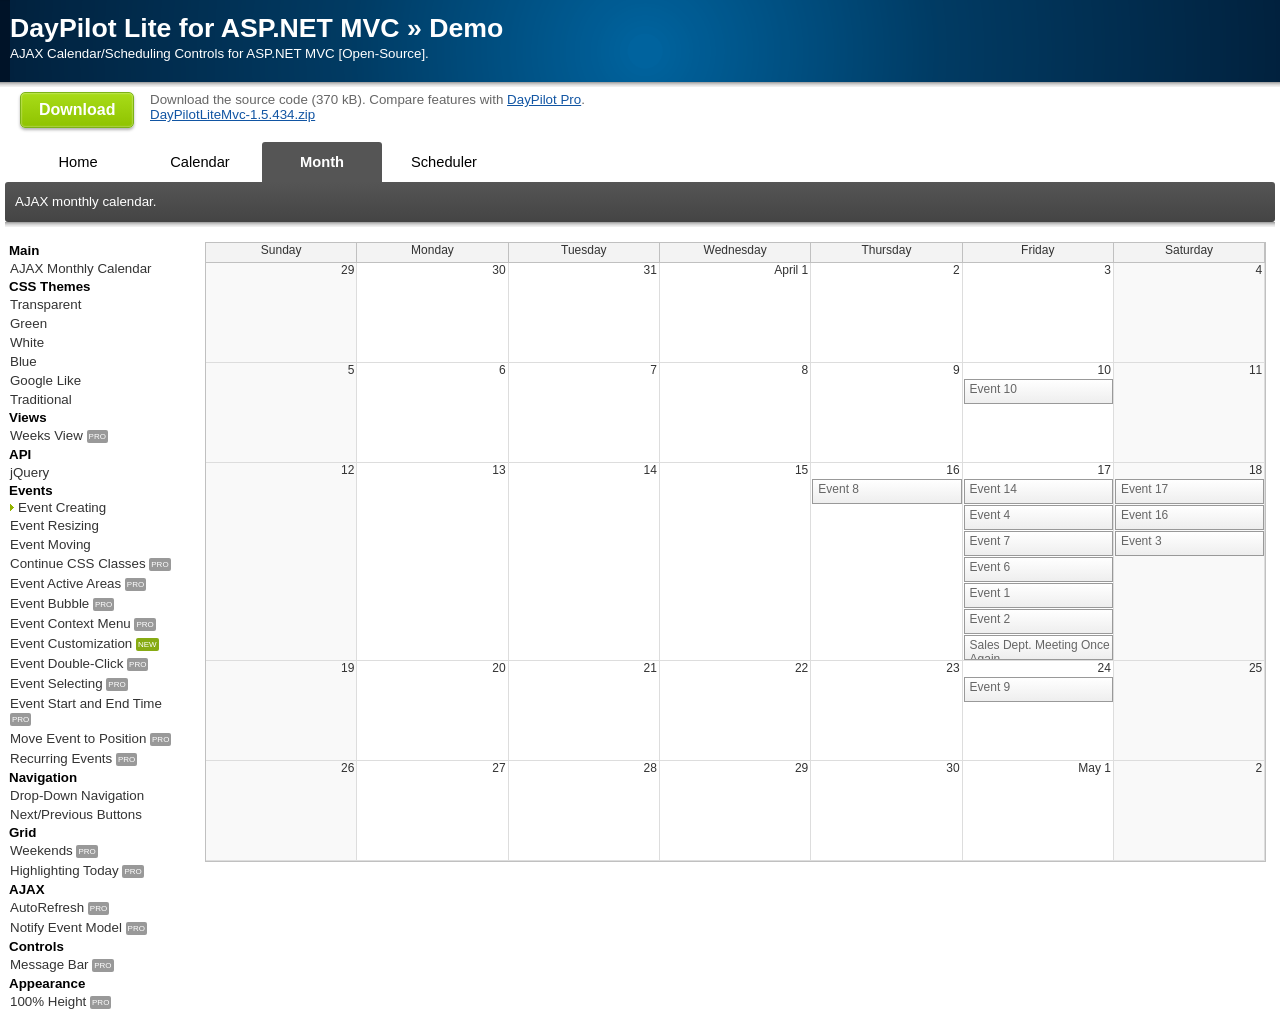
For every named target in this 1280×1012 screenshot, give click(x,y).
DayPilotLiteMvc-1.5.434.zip (232, 114)
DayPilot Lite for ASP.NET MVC (205, 28)
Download (77, 109)
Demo (466, 28)
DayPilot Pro (544, 99)
